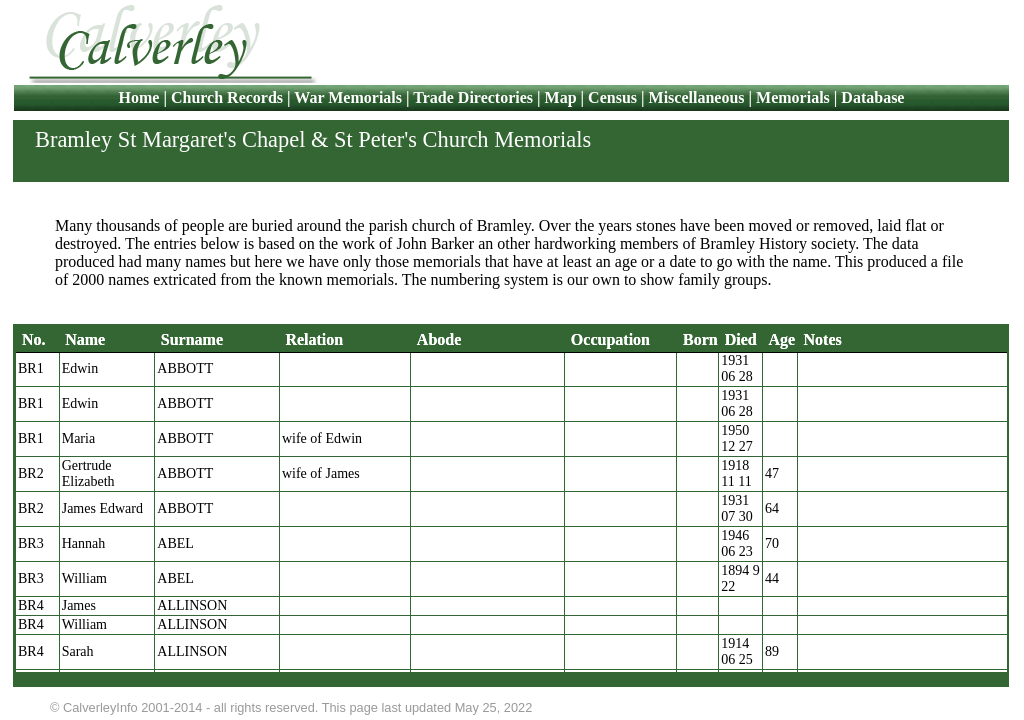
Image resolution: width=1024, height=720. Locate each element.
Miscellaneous (697, 97)
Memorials (793, 97)
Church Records (227, 97)
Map (561, 97)
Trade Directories (473, 97)
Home (141, 97)
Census (612, 97)
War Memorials (348, 97)
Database (872, 97)
